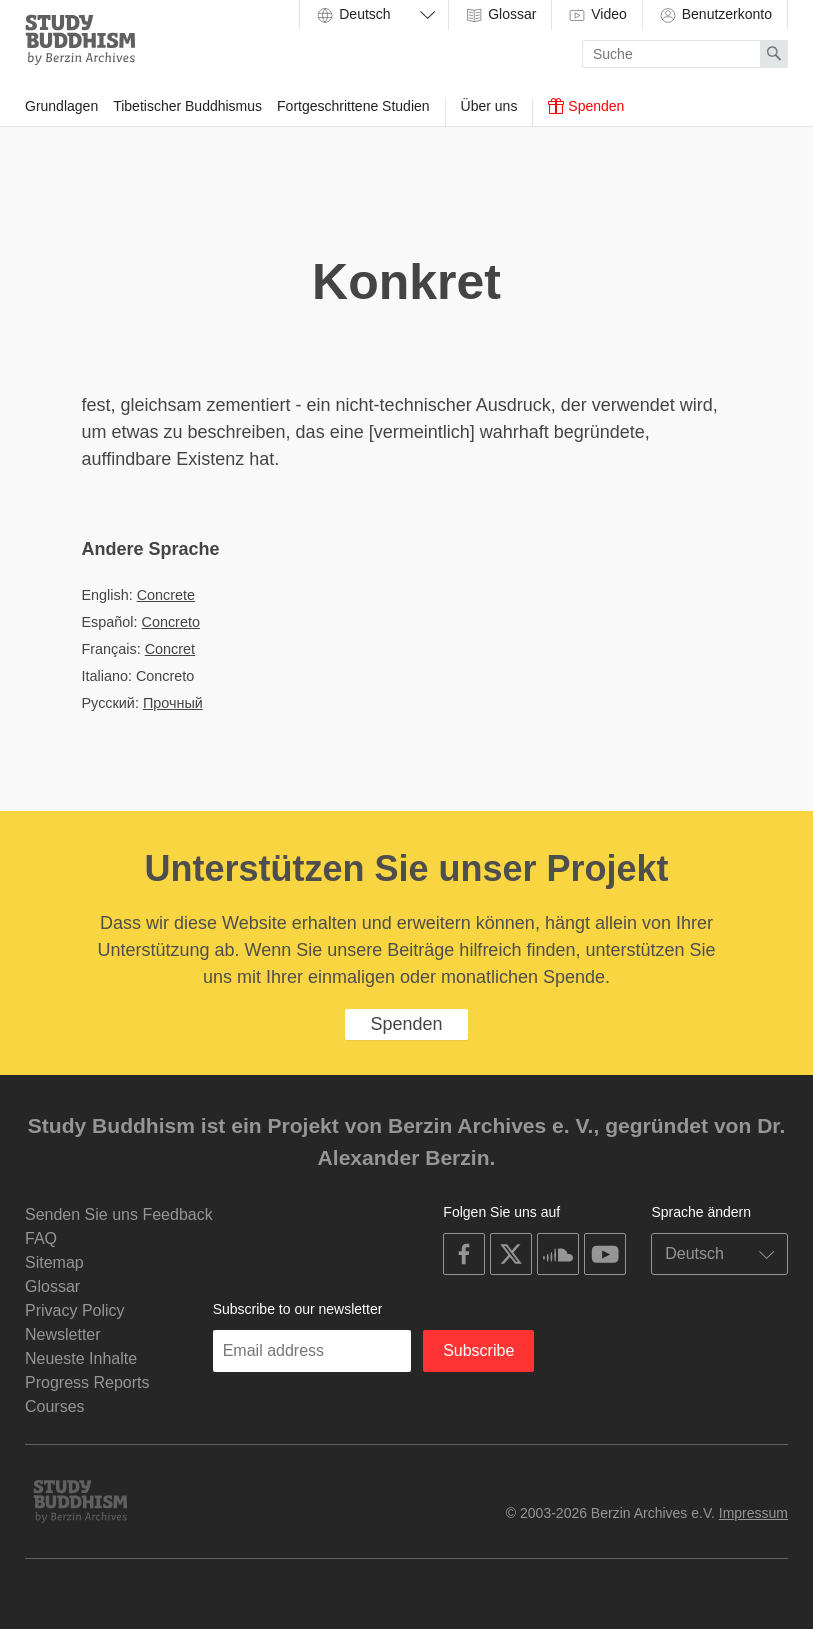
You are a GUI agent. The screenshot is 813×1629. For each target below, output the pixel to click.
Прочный (173, 703)
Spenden (586, 106)
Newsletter (63, 1334)
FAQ (41, 1238)
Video (596, 15)
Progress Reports (87, 1382)
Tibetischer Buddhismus (187, 106)
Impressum (753, 1513)
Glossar (500, 15)
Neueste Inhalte (81, 1358)
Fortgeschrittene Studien (353, 106)
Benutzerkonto (715, 15)
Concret (170, 649)
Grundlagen (61, 106)
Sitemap (54, 1262)
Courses (55, 1406)
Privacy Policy (75, 1310)
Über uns (489, 106)
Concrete (166, 595)
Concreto (171, 622)
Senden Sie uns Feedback (119, 1214)
